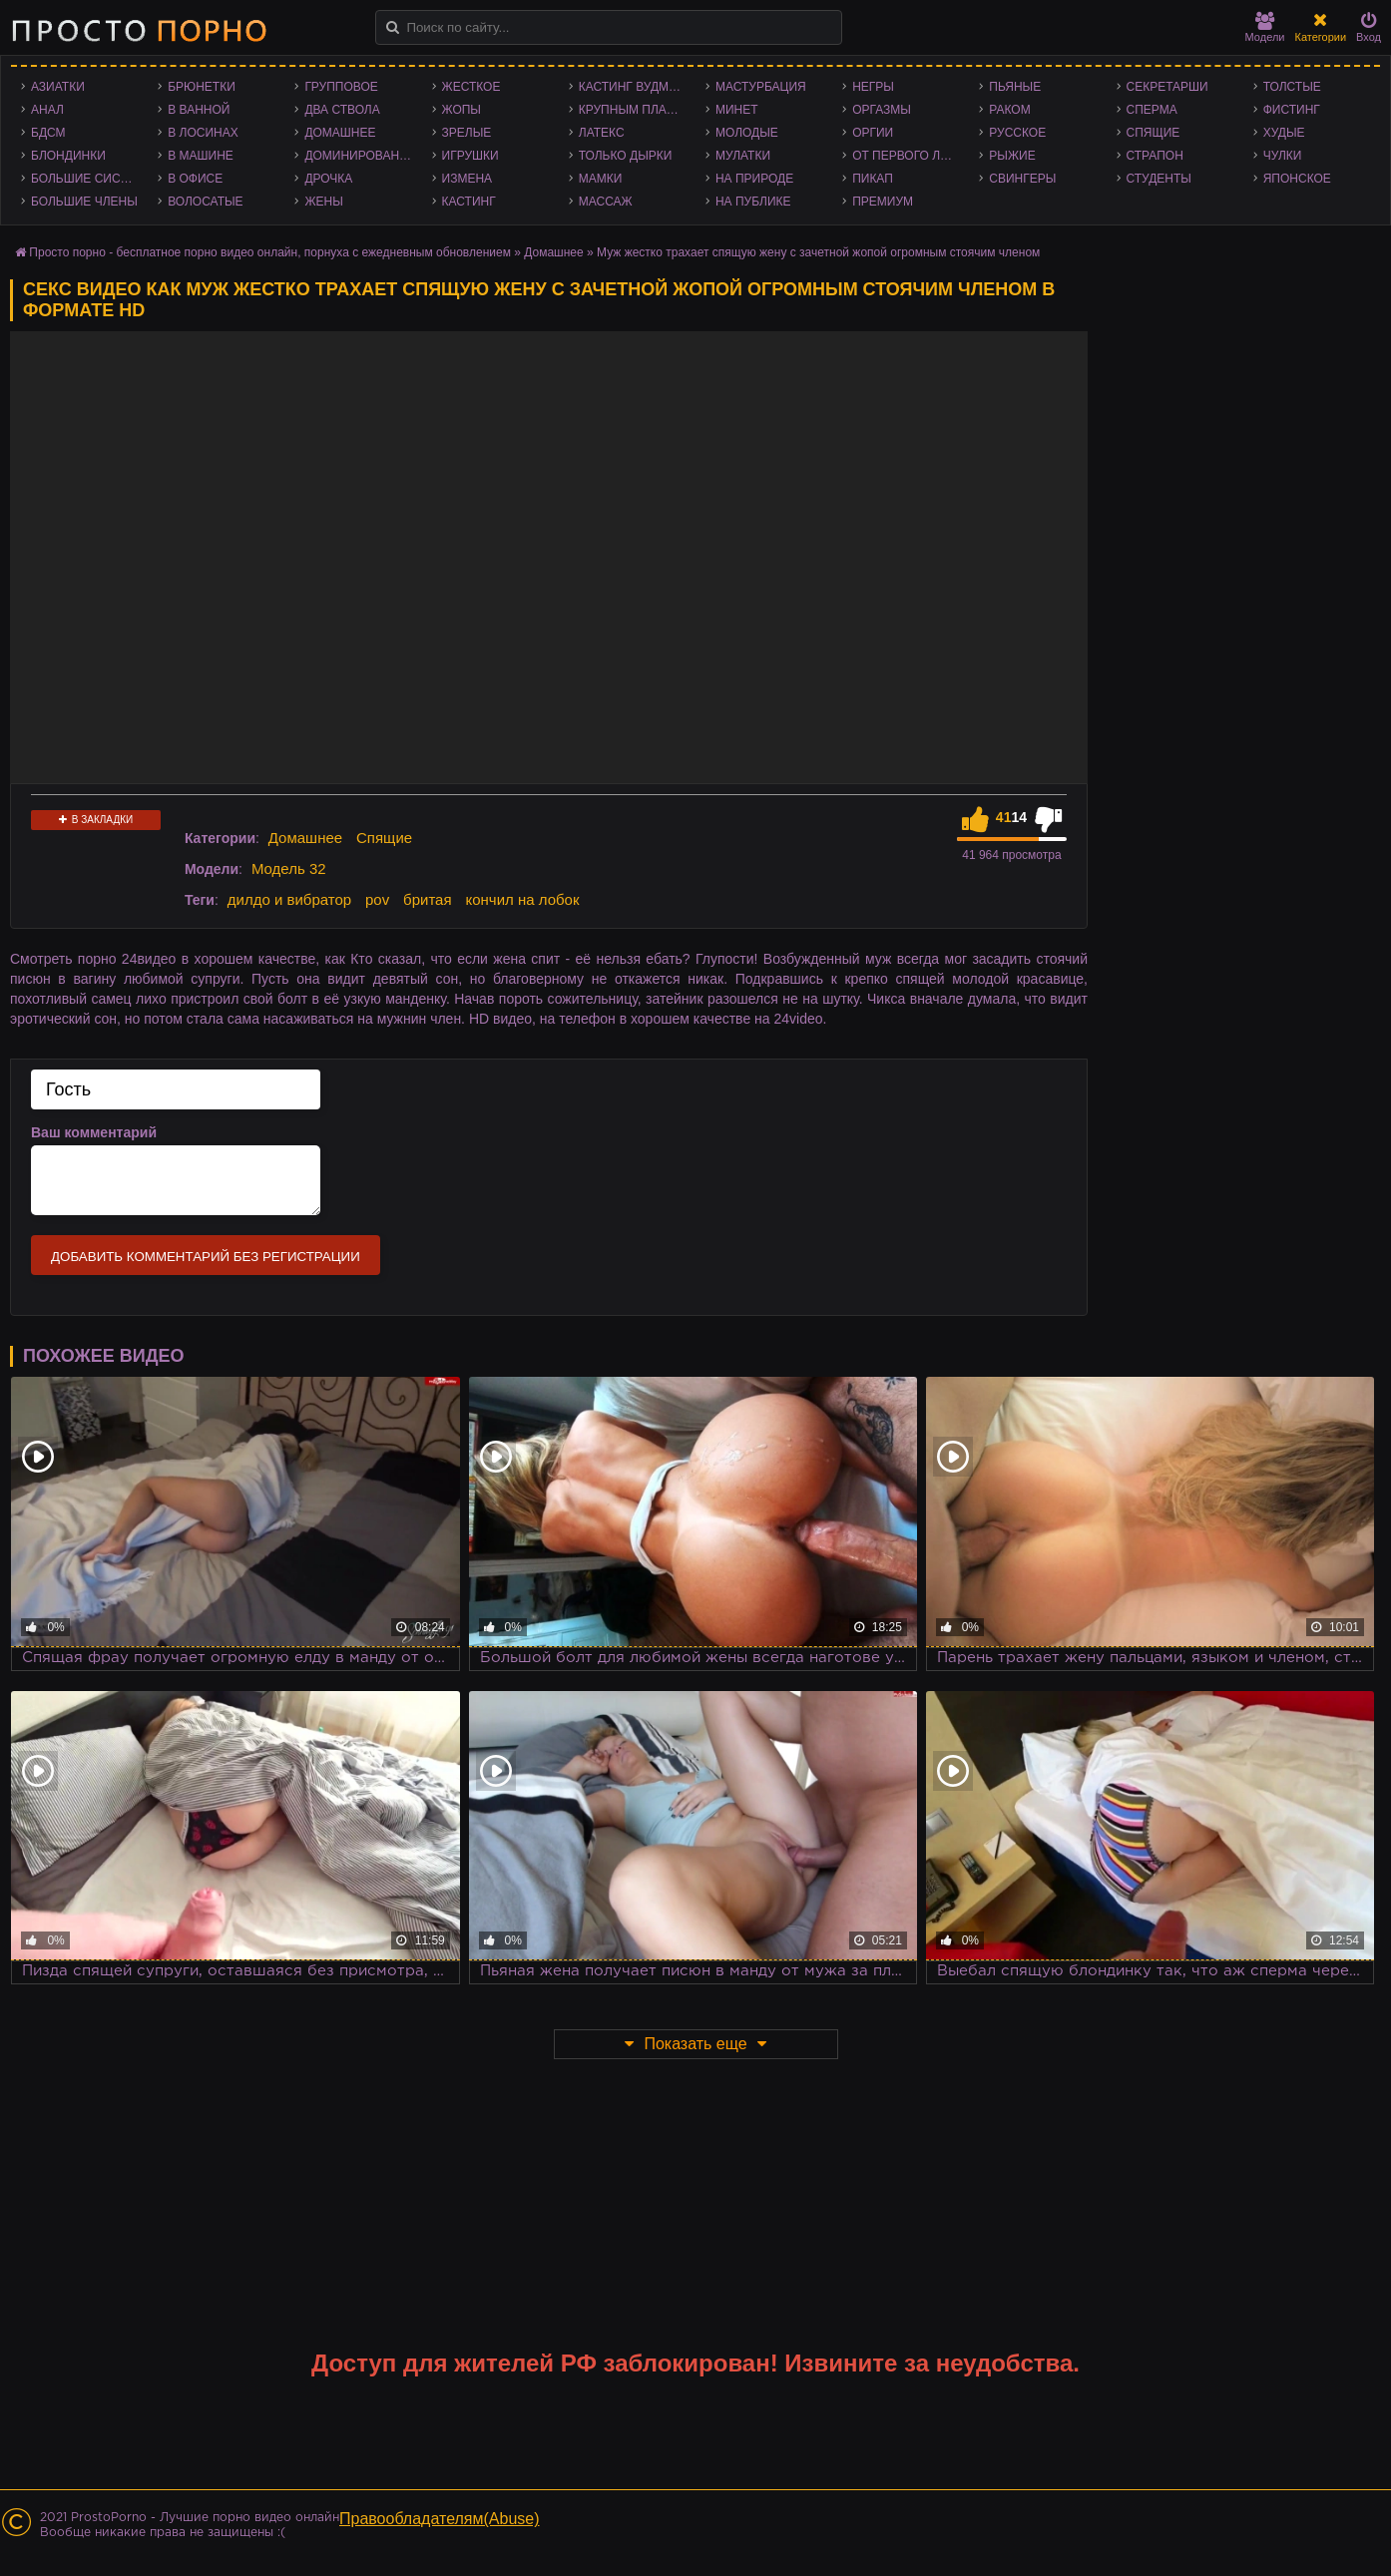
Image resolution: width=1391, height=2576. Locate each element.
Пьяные (1015, 87)
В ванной (199, 110)
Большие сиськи (87, 179)
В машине (200, 156)
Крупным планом (637, 110)
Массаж (606, 202)
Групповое (340, 87)
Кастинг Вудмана (636, 87)
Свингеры (1022, 179)
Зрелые (467, 133)
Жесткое (471, 87)
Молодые (746, 133)
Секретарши (1167, 87)
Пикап (872, 179)
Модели (1265, 27)
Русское (1017, 133)
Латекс (602, 133)
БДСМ (48, 133)
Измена (467, 179)
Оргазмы (881, 110)
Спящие (1153, 133)
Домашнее (339, 133)
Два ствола (341, 110)
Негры (873, 87)
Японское (1297, 179)
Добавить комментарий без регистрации (205, 1256)
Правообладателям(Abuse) (439, 2518)
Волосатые (205, 202)
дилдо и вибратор (289, 899)
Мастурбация (760, 87)
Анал (47, 110)
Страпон (1155, 156)
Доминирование (359, 156)
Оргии (872, 133)
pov (377, 899)
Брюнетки (201, 87)
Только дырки (626, 156)
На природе (754, 179)
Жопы (461, 110)
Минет (736, 110)
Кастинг (469, 202)
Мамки (601, 179)
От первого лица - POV (910, 156)
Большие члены (84, 202)
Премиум (882, 202)
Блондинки (68, 156)
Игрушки (470, 156)
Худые (1284, 133)
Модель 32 (288, 868)
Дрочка (328, 179)
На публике (753, 202)
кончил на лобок (522, 899)
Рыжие (1012, 156)
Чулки (1282, 156)
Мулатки (742, 156)
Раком (1009, 110)
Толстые (1292, 87)
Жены (323, 202)
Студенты (1159, 179)
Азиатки (58, 87)
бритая (427, 899)
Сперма (1152, 110)
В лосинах (203, 133)
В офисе (195, 179)
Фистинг (1291, 110)
